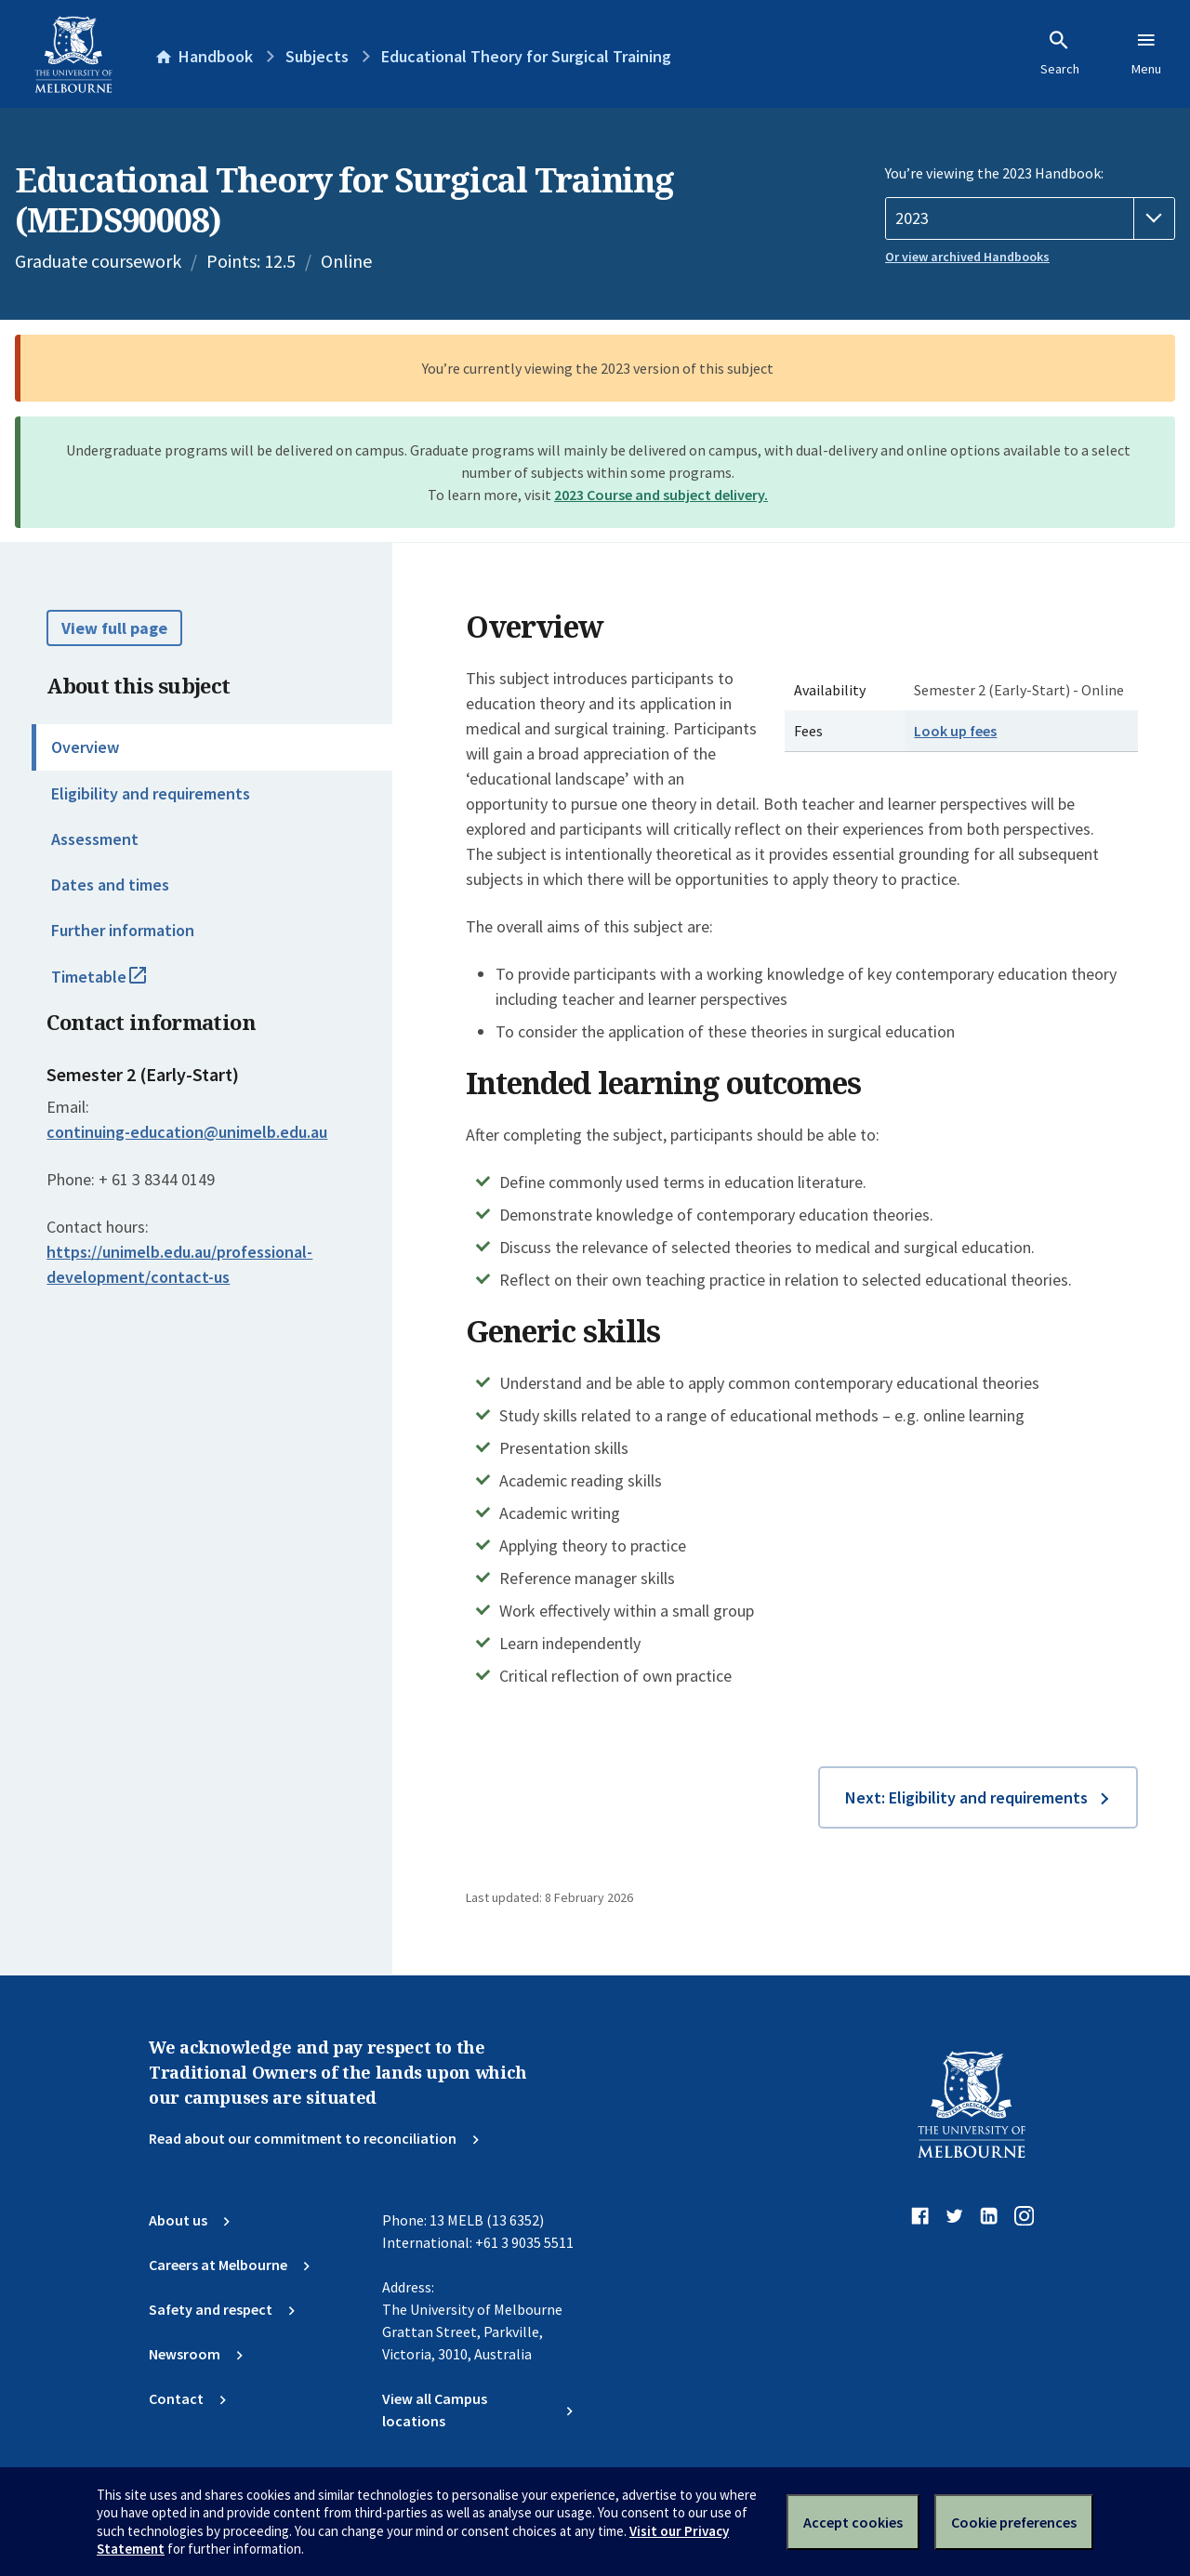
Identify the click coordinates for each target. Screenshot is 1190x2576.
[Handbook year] (1030, 218)
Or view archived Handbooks (967, 256)
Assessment (95, 839)
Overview (85, 747)
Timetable (119, 984)
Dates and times (110, 884)
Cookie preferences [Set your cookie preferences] (1014, 2522)
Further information (122, 930)
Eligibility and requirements (150, 793)
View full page (114, 628)
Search (1059, 53)
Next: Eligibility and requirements (966, 1797)
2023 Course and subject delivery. (661, 494)
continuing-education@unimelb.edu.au (186, 1132)
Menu (1146, 53)
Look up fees (955, 730)
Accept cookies (853, 2522)
